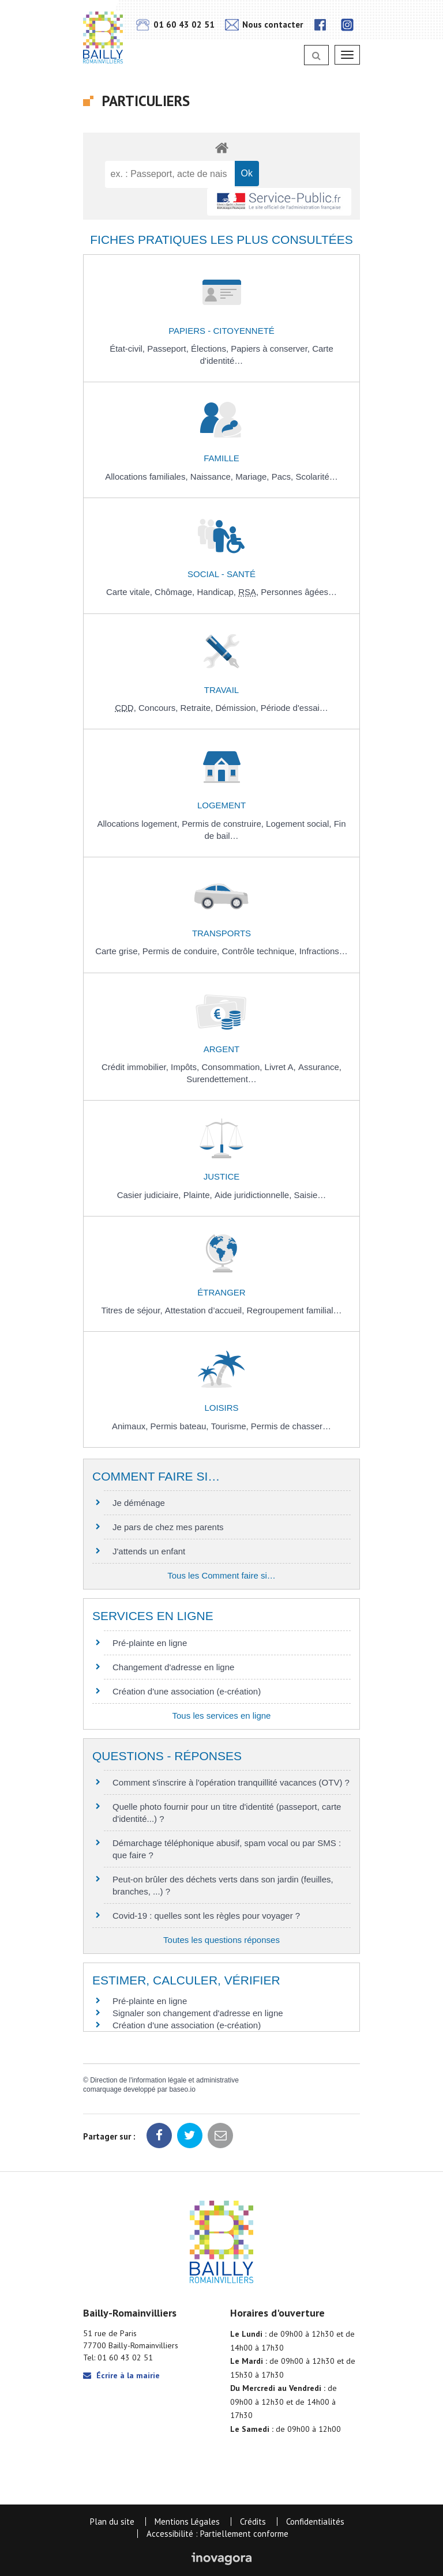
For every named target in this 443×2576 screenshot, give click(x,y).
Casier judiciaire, (150, 1195)
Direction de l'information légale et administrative (164, 2080)
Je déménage (138, 1503)
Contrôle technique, (260, 951)
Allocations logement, (139, 823)
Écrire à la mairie (121, 2375)
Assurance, (319, 1067)
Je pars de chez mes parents (168, 1527)
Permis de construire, (224, 823)
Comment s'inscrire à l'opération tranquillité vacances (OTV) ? (231, 1782)
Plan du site (112, 2521)
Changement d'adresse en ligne (173, 1667)
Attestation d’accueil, (206, 1310)
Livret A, (281, 1067)
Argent (222, 1049)
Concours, (159, 708)
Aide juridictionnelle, (254, 1195)
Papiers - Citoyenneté (221, 331)
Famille (221, 458)
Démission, (237, 708)
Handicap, (217, 592)
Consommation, (232, 1067)
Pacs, (284, 476)
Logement (221, 805)
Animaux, (131, 1426)
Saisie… (310, 1195)
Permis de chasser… (291, 1426)
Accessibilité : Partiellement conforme (217, 2533)
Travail (221, 690)
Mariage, (253, 476)
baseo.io (182, 2089)
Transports (221, 933)
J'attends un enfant (148, 1551)
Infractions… (323, 951)
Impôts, (186, 1067)
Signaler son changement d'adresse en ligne (197, 2013)
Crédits (253, 2521)
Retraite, (198, 708)
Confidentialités (315, 2521)
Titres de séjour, (132, 1310)
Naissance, (212, 476)
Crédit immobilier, (136, 1067)
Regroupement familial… (294, 1310)
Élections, (211, 348)
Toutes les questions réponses (221, 1940)
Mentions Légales (187, 2521)
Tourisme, (231, 1426)
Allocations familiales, (147, 476)
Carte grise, (118, 951)
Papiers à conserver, (271, 348)
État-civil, (128, 348)
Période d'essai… (294, 708)
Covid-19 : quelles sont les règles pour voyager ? (206, 1915)
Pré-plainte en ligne (149, 1643)
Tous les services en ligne (221, 1715)
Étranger (221, 1292)
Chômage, (176, 592)
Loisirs (221, 1408)
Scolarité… (316, 476)
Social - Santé (221, 574)
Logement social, (300, 823)
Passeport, (169, 348)
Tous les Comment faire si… (221, 1575)
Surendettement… (221, 1079)
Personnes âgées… (299, 592)
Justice (222, 1176)
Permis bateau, (181, 1426)
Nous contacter (264, 24)
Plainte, (199, 1195)
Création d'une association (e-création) (186, 1691)
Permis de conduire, (182, 951)
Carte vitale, (130, 592)
